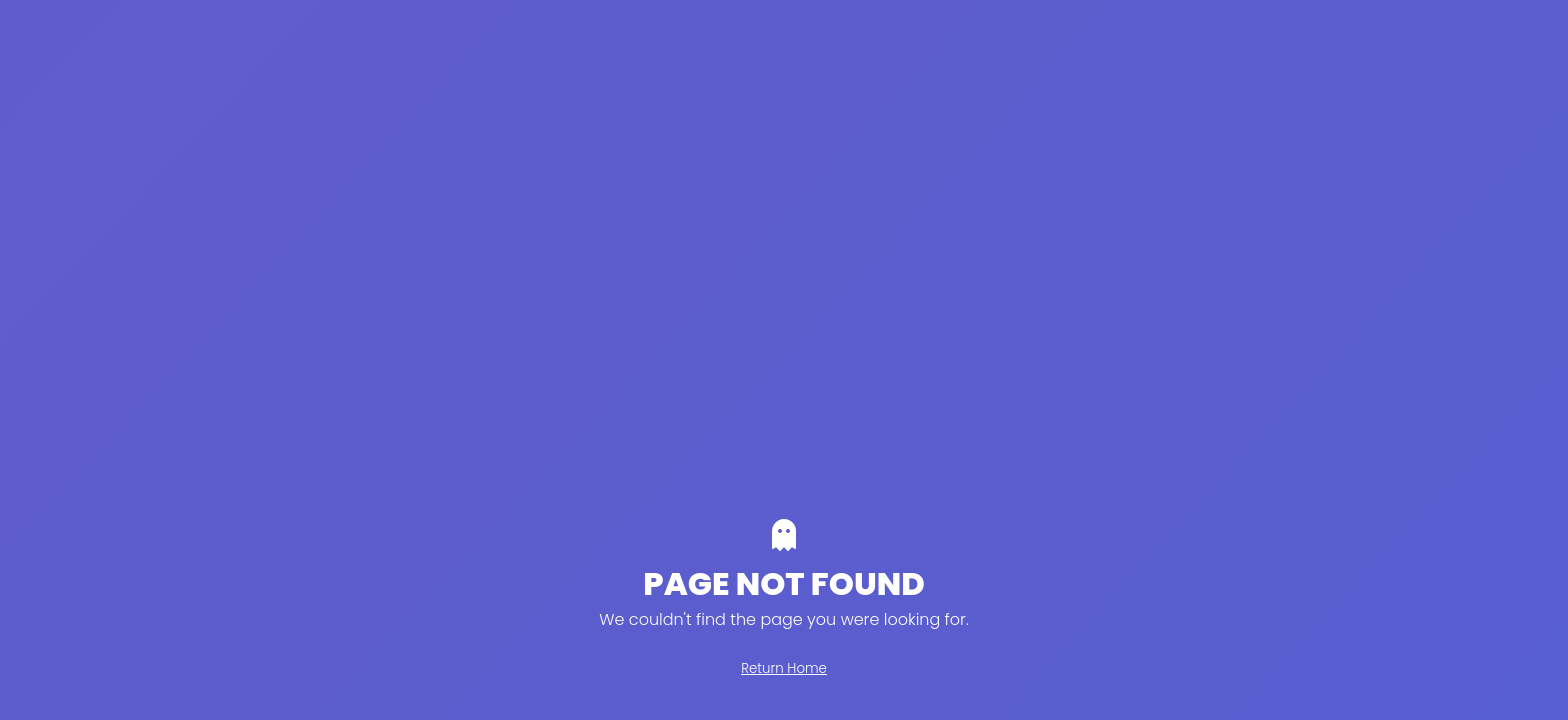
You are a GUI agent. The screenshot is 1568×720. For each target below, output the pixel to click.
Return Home (784, 668)
